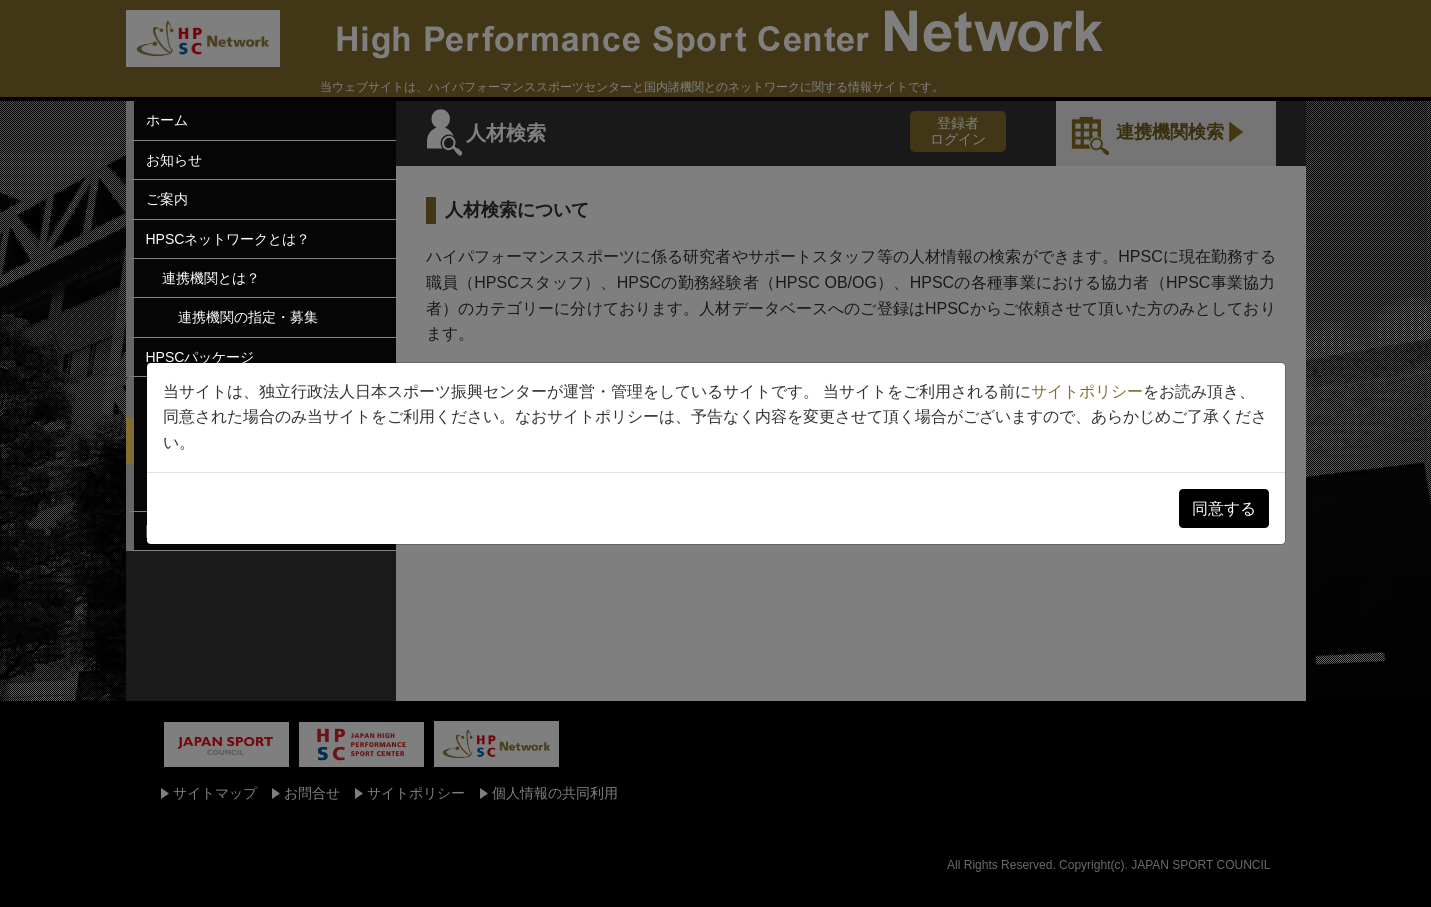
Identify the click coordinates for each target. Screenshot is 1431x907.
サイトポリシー (1087, 391)
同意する (1224, 508)
